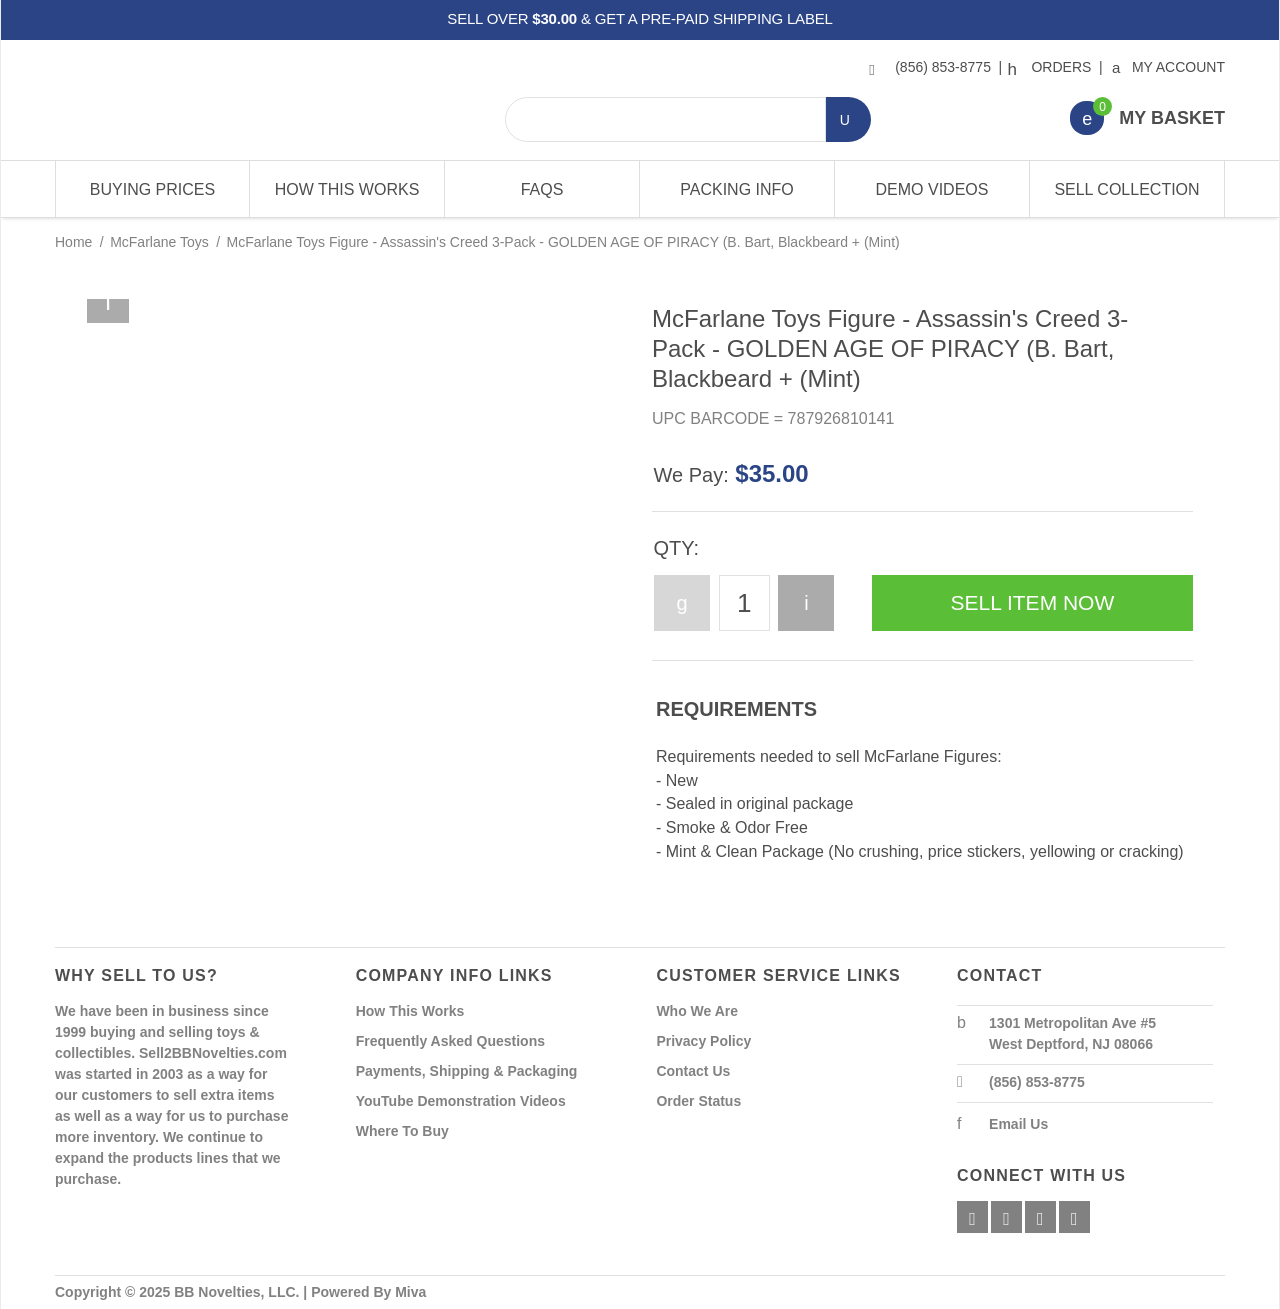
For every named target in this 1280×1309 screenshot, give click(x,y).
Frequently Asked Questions (450, 1041)
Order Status (698, 1101)
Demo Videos (932, 189)
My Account (1169, 67)
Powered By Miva (368, 1292)
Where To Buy (402, 1131)
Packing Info (737, 189)
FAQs (542, 189)
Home (73, 242)
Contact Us (693, 1071)
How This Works (347, 189)
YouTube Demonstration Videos (461, 1101)
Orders (1052, 67)
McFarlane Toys (159, 242)
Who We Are (697, 1011)
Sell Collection (1126, 189)
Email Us (1018, 1124)
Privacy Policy (703, 1041)
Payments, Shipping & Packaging (467, 1071)
